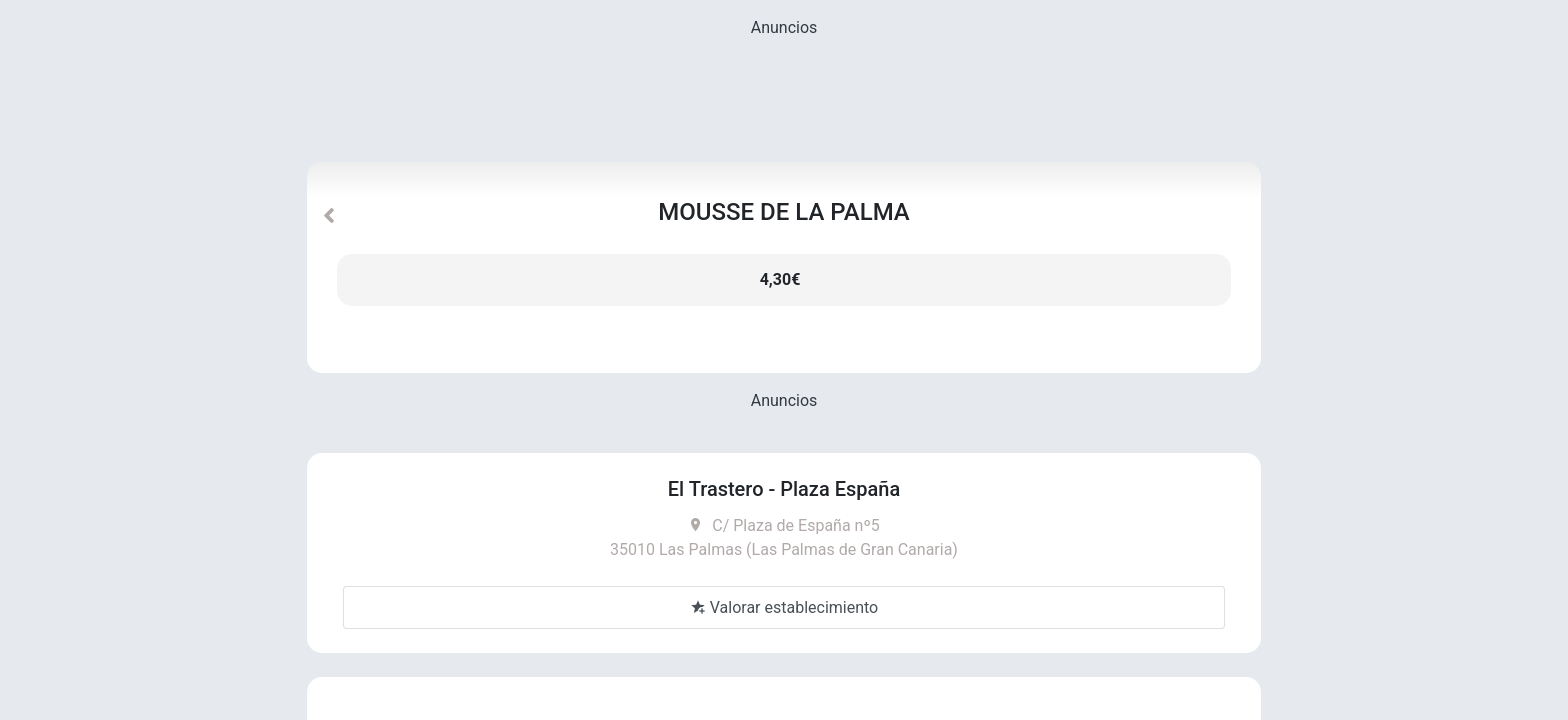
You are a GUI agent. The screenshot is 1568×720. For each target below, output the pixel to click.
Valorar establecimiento (784, 607)
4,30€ (780, 279)
